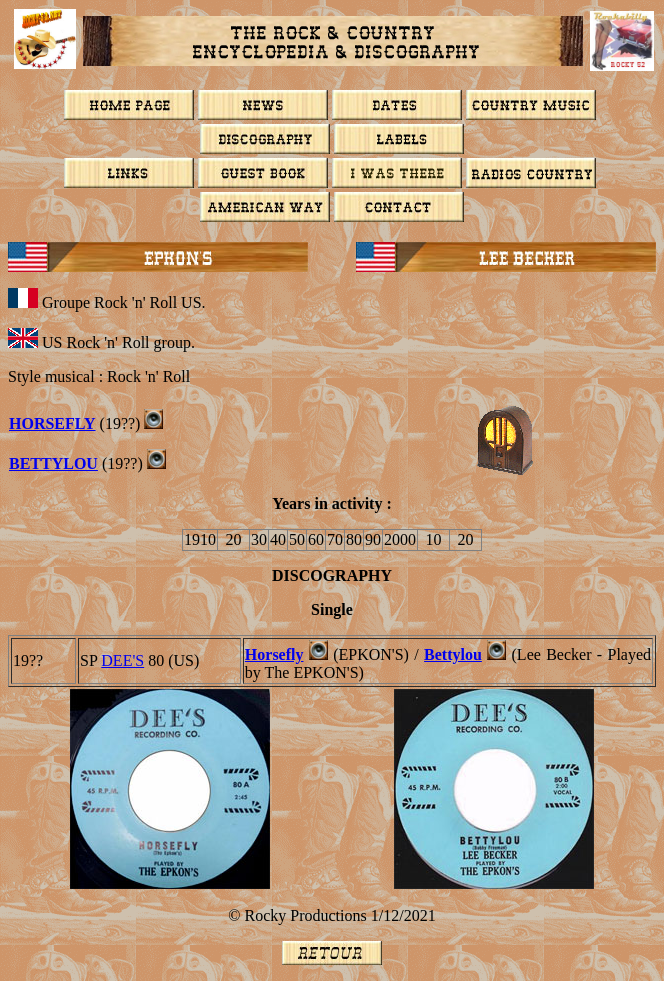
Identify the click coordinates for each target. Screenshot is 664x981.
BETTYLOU (53, 463)
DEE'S (122, 660)
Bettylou (453, 654)
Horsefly (52, 423)
